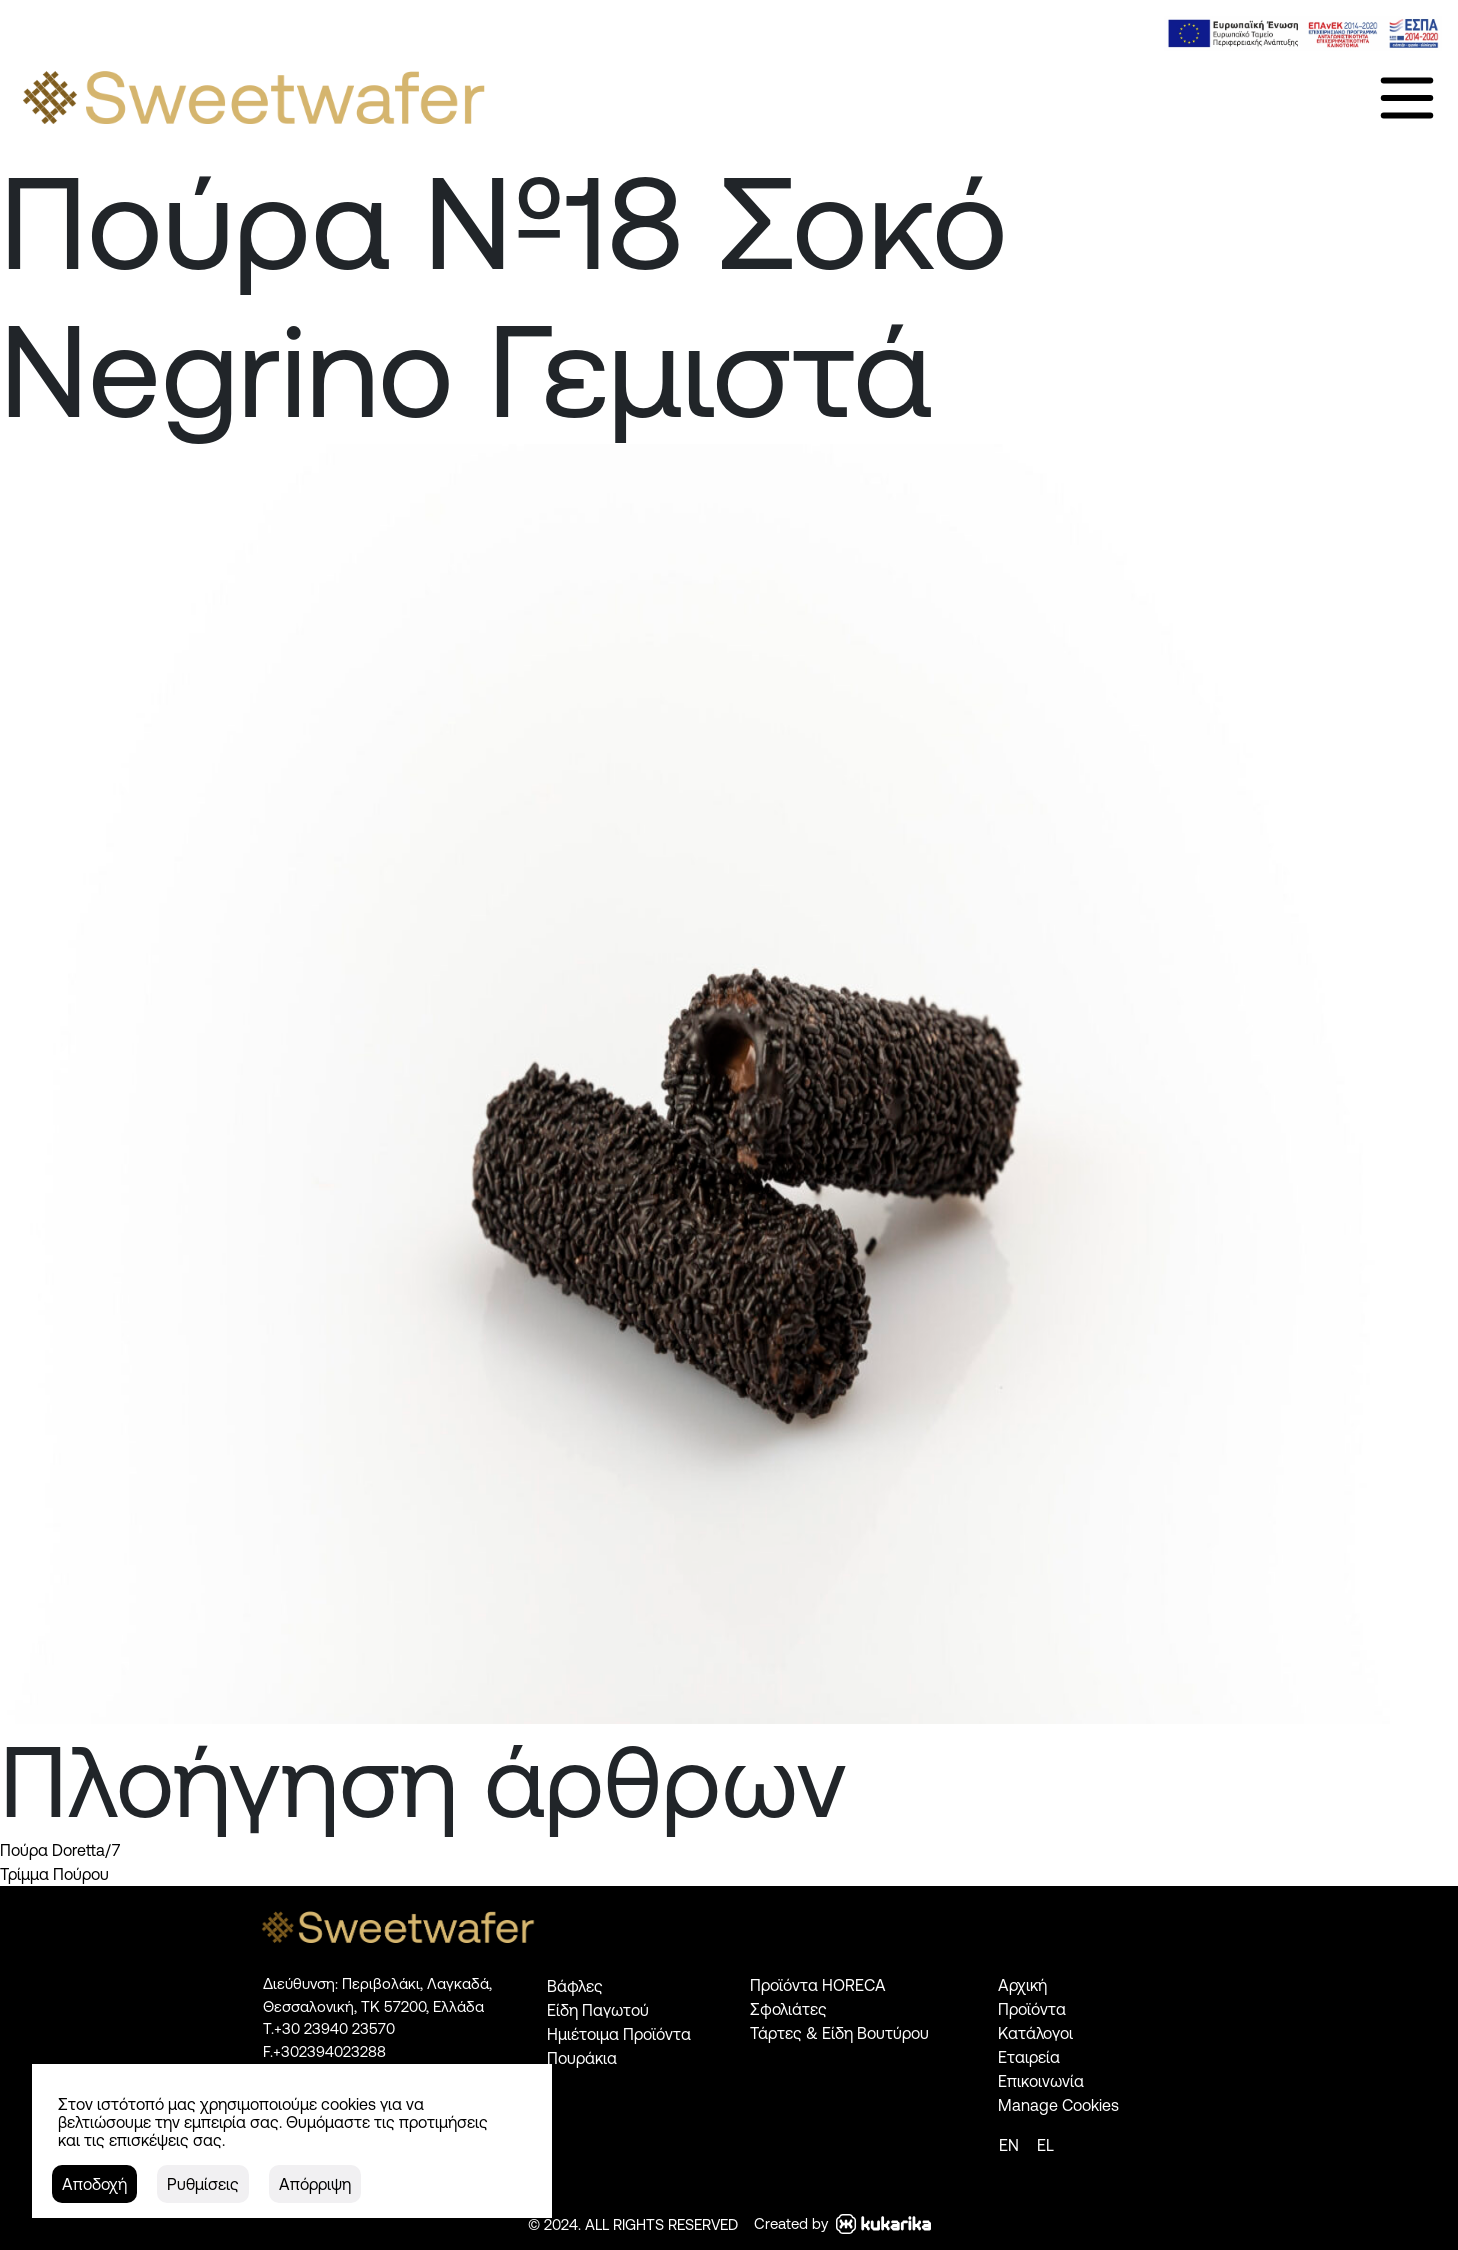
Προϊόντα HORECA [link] (818, 1985)
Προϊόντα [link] (1032, 2009)
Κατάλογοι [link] (1035, 2033)
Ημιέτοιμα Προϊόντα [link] (619, 2034)
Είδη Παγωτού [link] (598, 2010)
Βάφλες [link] (575, 1986)
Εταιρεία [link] (1029, 2057)
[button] (94, 2184)
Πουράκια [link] (582, 2058)
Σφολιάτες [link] (788, 2009)
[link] (1303, 33)
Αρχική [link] (1022, 1985)
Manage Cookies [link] (1058, 2105)
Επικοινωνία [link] (1041, 2081)
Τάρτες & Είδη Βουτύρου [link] (839, 2033)
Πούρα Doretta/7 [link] (60, 1850)
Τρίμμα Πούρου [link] (54, 1874)
